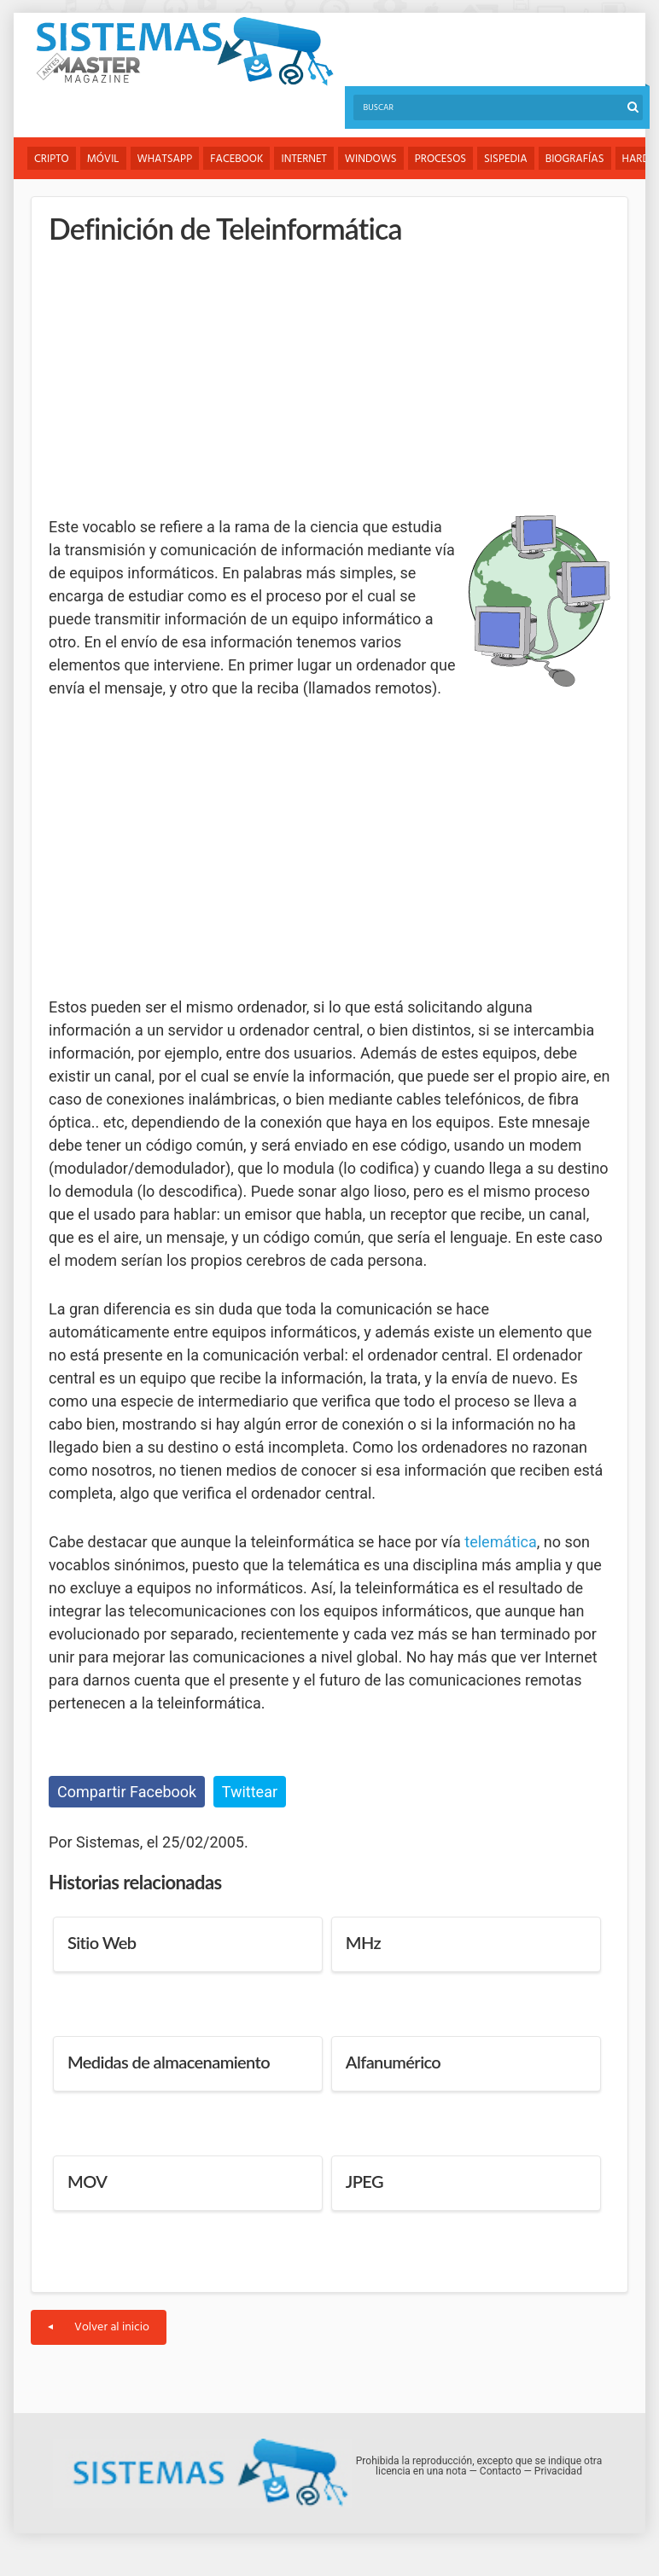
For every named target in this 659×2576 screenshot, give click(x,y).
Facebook (236, 159)
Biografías (574, 159)
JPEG (364, 2181)
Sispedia (506, 159)
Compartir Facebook (126, 1792)
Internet (303, 159)
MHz (363, 1942)
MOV (87, 2181)
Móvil (103, 159)
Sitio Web (101, 1942)
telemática (500, 1542)
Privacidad (558, 2471)
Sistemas (184, 51)
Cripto (51, 159)
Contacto (501, 2471)
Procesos (440, 159)
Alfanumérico (393, 2061)
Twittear (249, 1792)
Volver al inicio (98, 2327)
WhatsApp (165, 159)
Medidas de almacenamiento (168, 2061)
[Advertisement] (177, 379)
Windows (371, 159)
